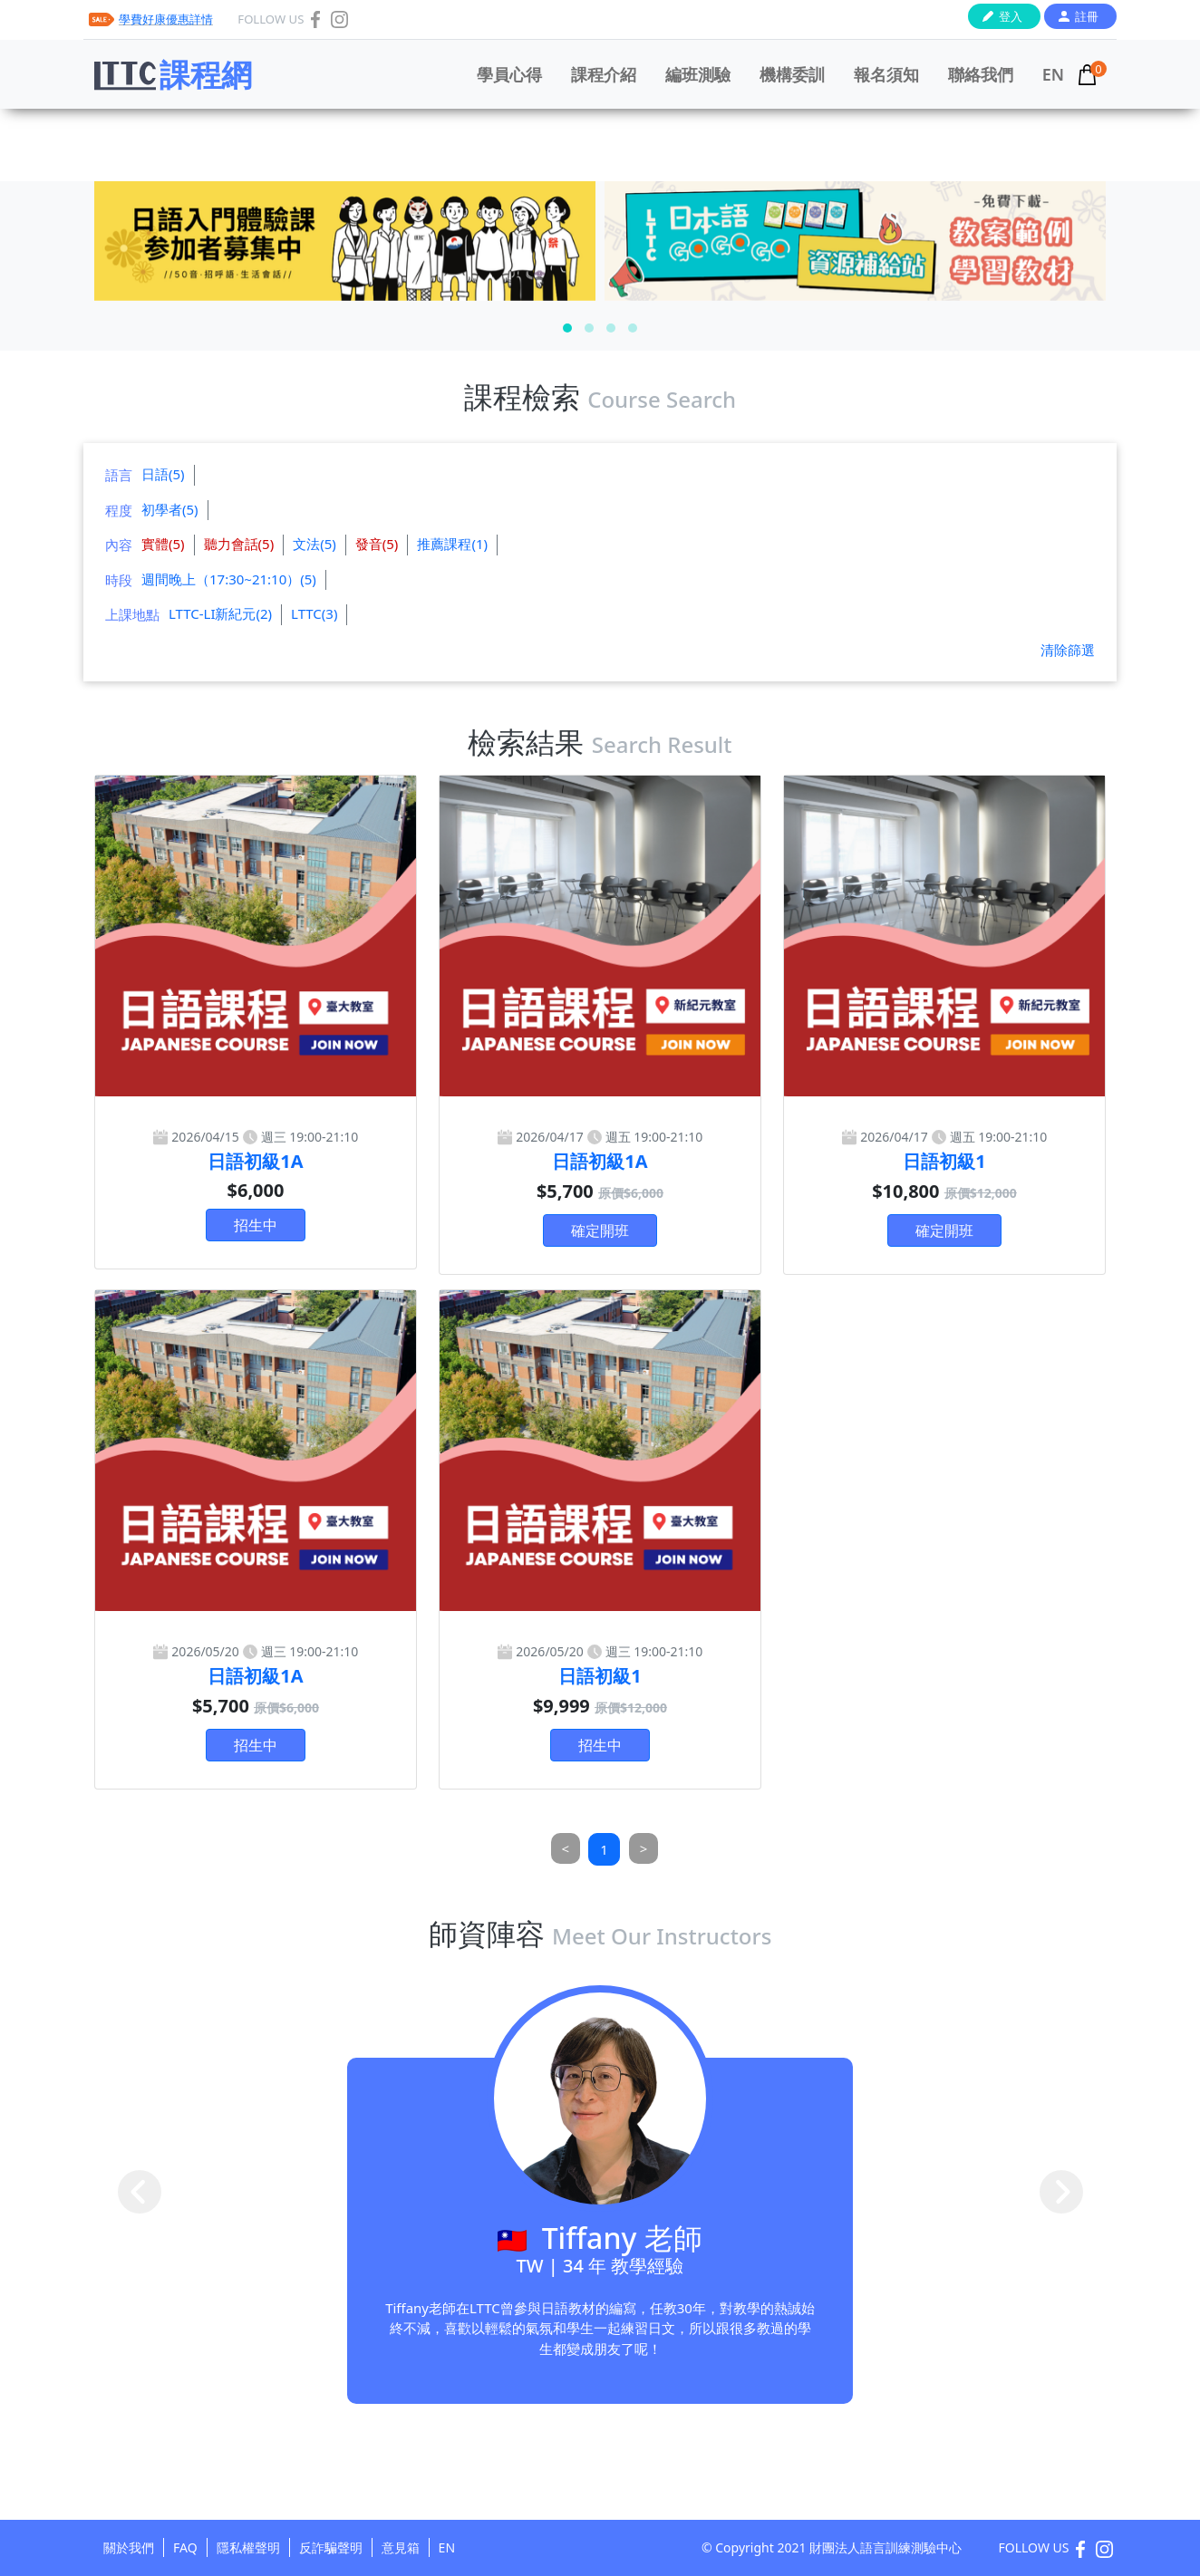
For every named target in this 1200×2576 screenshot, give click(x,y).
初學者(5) (169, 509)
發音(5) (377, 544)
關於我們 (128, 2547)
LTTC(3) (314, 613)
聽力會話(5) (239, 544)
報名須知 (886, 74)
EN (1053, 74)
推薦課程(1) (452, 544)
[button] (567, 328)
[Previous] (566, 1849)
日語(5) (163, 474)
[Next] (644, 1849)
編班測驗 (698, 74)
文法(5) (314, 544)
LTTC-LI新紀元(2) (220, 613)
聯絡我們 (980, 74)
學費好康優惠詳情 (166, 19)
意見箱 (401, 2547)
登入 (1010, 16)
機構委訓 (792, 74)
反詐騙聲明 (331, 2547)
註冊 (1086, 16)
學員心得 (509, 74)
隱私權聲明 (248, 2547)
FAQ (185, 2547)
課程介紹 (603, 74)
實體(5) (163, 544)
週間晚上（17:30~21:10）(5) (228, 579)
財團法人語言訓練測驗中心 (885, 2547)
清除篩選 (1067, 650)
